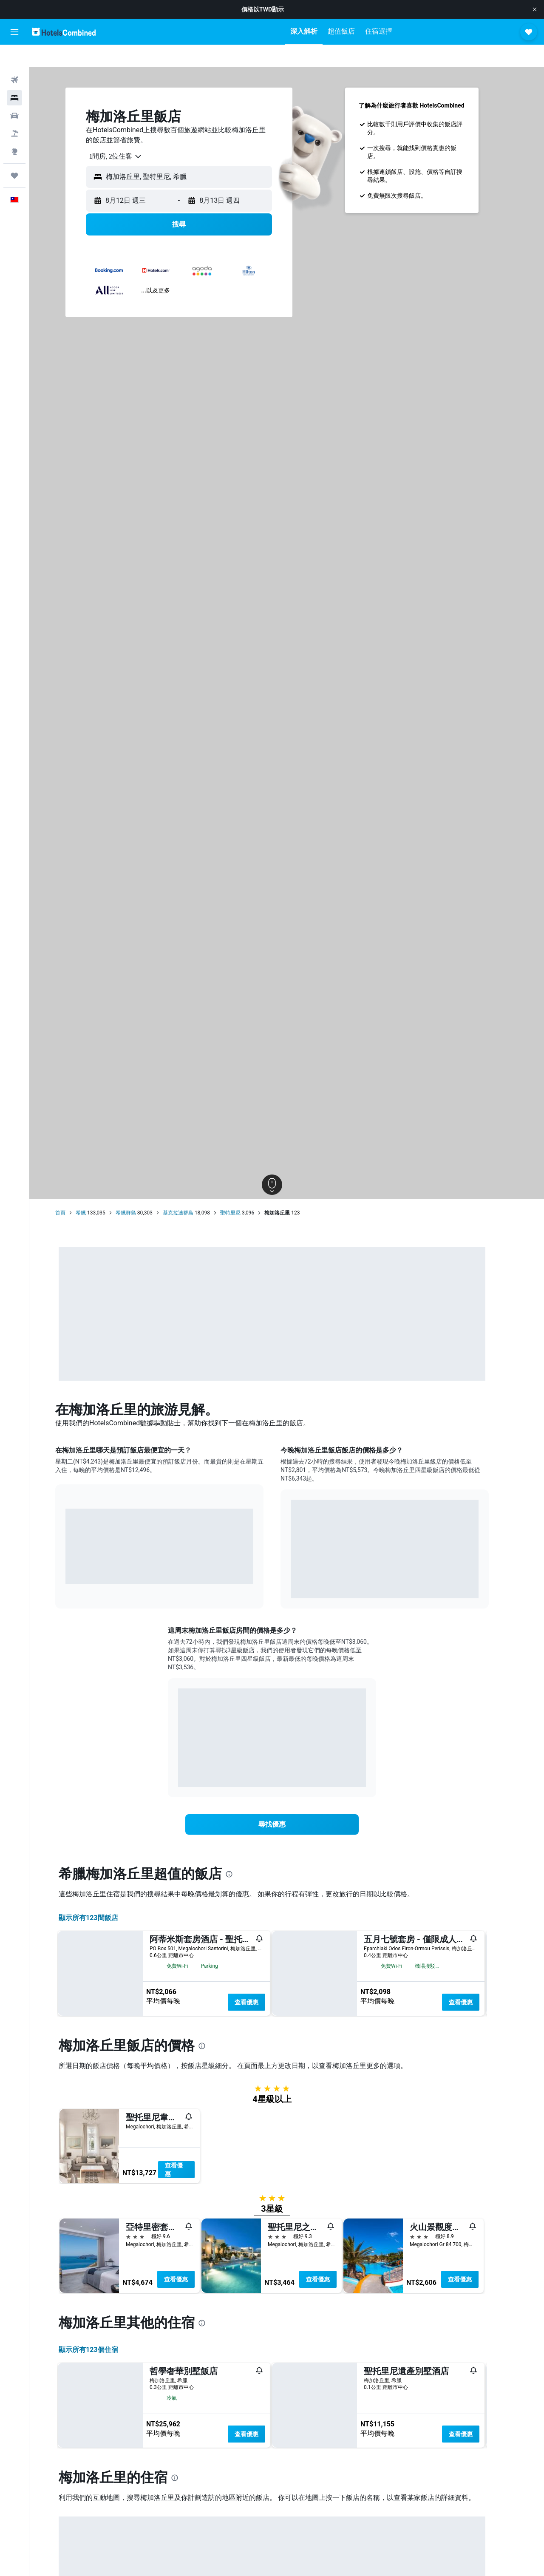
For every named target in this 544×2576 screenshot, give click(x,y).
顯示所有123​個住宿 (103, 2523)
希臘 (96, 1191)
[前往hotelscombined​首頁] (64, 32)
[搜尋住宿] (14, 75)
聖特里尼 (245, 1191)
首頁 (75, 1191)
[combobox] (127, 134)
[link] (287, 1802)
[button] (534, 9)
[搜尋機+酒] (14, 111)
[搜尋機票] (14, 57)
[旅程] (14, 153)
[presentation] (244, 1852)
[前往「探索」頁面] (14, 129)
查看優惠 (261, 1980)
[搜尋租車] (14, 93)
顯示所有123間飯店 (103, 1896)
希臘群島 (140, 1191)
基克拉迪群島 (192, 1191)
